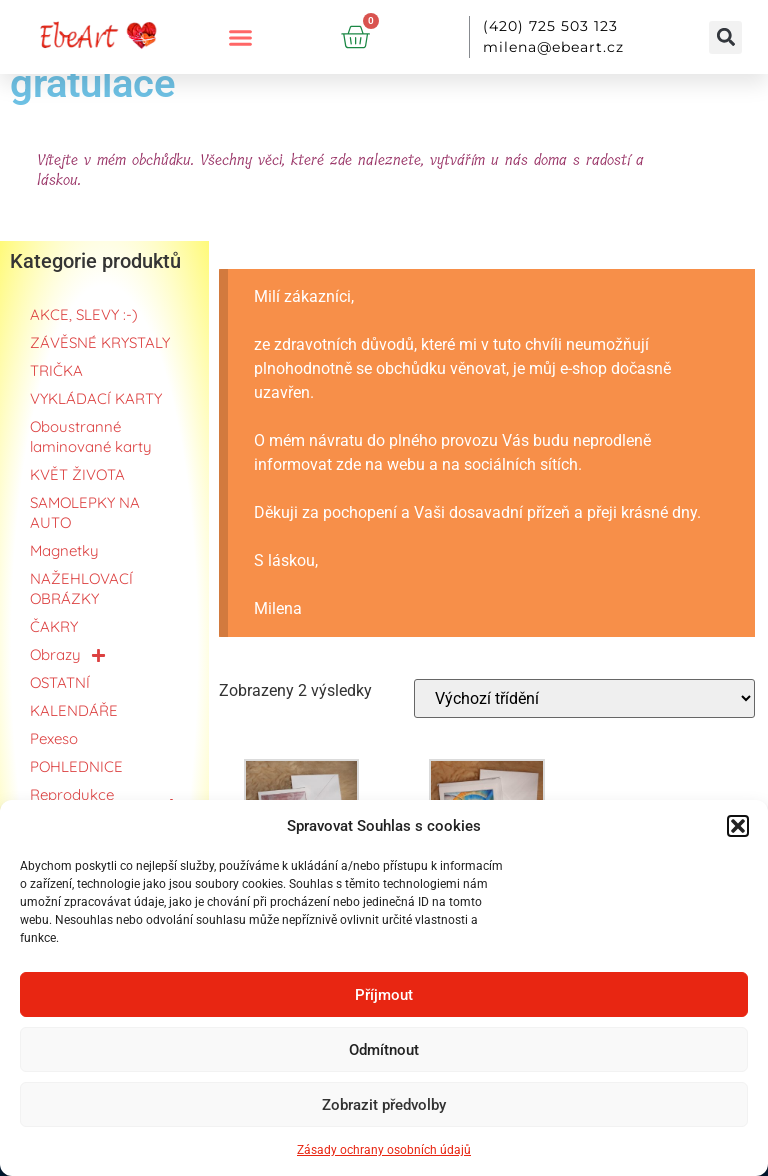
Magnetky (64, 550)
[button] (738, 826)
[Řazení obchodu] (584, 698)
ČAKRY (54, 626)
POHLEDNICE (76, 766)
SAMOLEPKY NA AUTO (85, 512)
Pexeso (54, 738)
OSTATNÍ (60, 682)
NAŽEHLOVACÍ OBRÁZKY (81, 588)
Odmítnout (384, 1050)
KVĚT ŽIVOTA (77, 474)
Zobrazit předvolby (384, 1105)
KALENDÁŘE (74, 710)
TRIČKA (56, 370)
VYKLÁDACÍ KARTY (96, 398)
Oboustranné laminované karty (91, 436)
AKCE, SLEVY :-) (84, 314)
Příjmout (384, 995)
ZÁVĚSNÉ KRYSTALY (100, 342)
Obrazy (68, 655)
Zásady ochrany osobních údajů (384, 1150)
